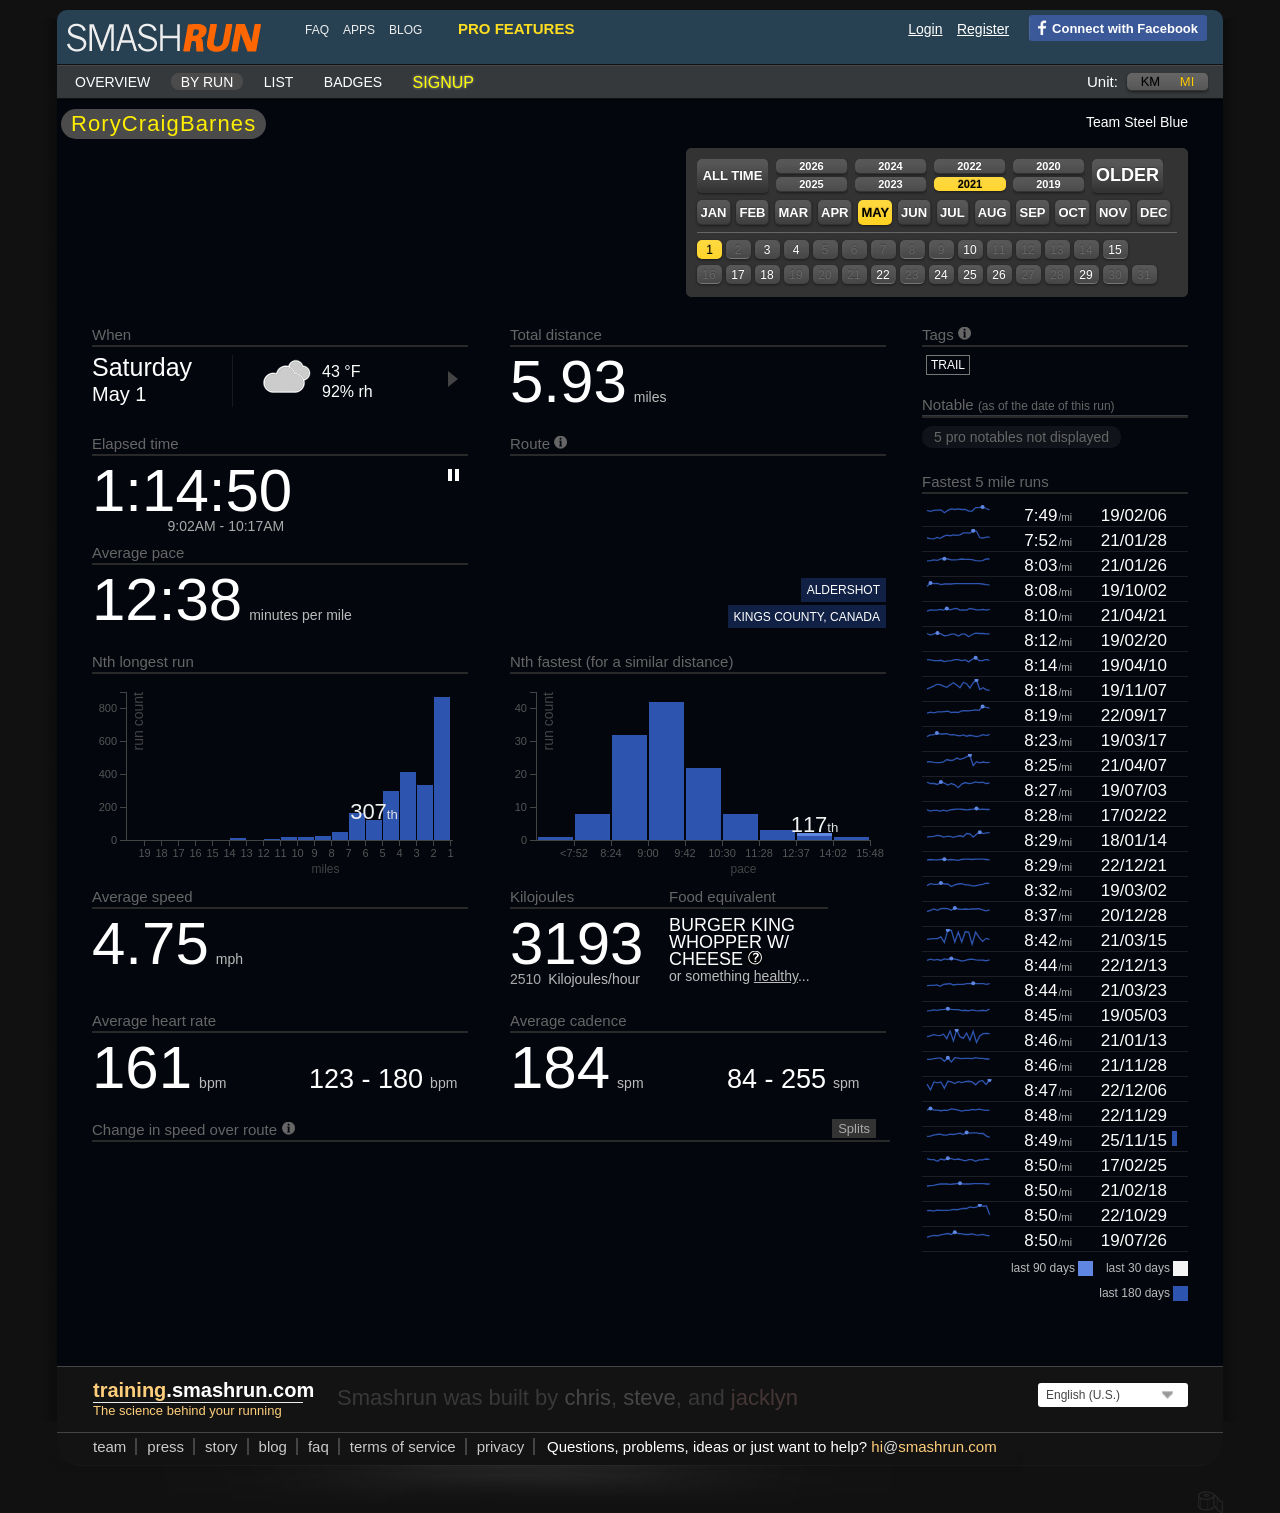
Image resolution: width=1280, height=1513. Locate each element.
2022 (969, 166)
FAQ (317, 30)
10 (969, 250)
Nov (1113, 212)
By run (207, 82)
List (279, 82)
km (1151, 81)
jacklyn (764, 1397)
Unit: (1102, 81)
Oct (1071, 212)
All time (733, 175)
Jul (952, 212)
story (221, 1446)
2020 (1048, 166)
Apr (834, 212)
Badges (353, 82)
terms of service (403, 1446)
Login (925, 29)
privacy (501, 1446)
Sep (1032, 212)
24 (940, 275)
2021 (970, 184)
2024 (890, 166)
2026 (811, 166)
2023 (890, 184)
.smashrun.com (203, 1390)
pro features (516, 28)
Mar (793, 212)
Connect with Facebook (1113, 27)
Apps (359, 30)
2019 (1048, 184)
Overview (112, 82)
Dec (1153, 212)
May (875, 212)
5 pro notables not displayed (1021, 437)
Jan (713, 212)
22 (882, 275)
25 (969, 275)
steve (649, 1397)
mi (1187, 81)
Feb (752, 212)
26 (998, 275)
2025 (811, 184)
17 (737, 275)
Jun (914, 212)
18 (766, 275)
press (165, 1446)
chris (587, 1397)
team (109, 1446)
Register (983, 29)
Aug (992, 212)
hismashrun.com (933, 1446)
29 (1085, 275)
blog (405, 30)
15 (1114, 250)
